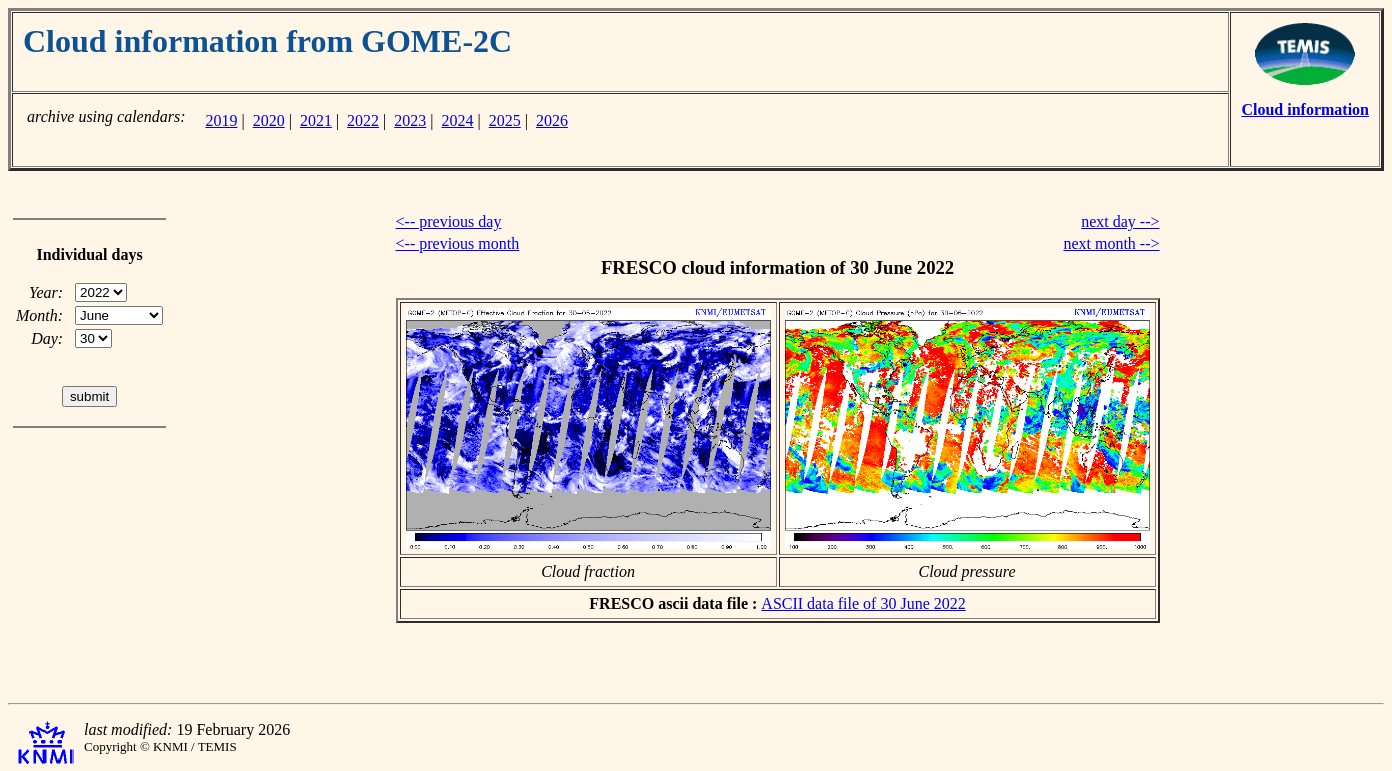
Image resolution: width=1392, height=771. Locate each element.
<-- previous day (449, 221)
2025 (505, 120)
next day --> (1120, 221)
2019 (221, 120)
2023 (410, 120)
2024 (458, 120)
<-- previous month (458, 243)
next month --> (1111, 243)
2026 (552, 120)
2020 (269, 120)
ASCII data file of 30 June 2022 (863, 603)
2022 (363, 120)
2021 (316, 120)
